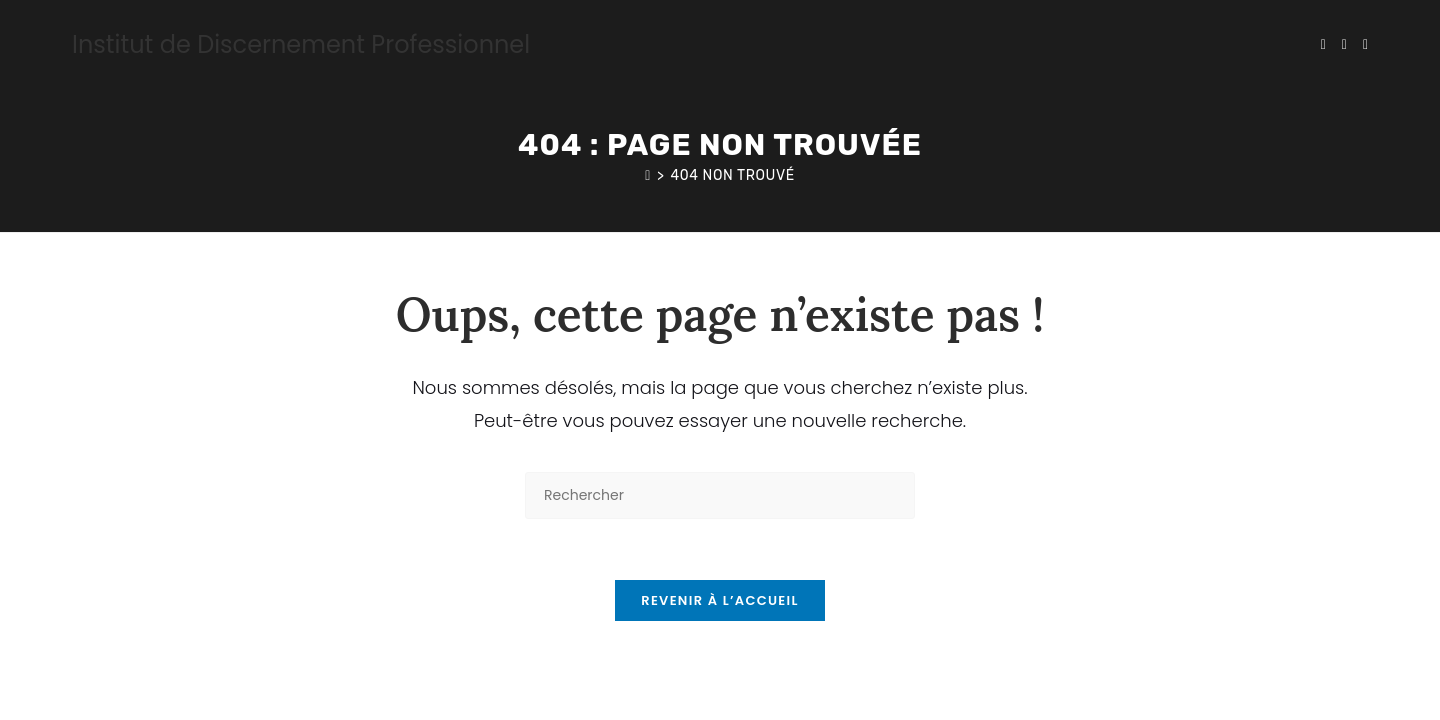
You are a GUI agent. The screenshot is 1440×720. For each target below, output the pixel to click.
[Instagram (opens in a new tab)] (1365, 44)
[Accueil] (648, 175)
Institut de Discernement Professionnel (301, 44)
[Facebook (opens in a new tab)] (1344, 44)
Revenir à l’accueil (719, 600)
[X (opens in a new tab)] (1323, 44)
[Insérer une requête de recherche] (720, 495)
